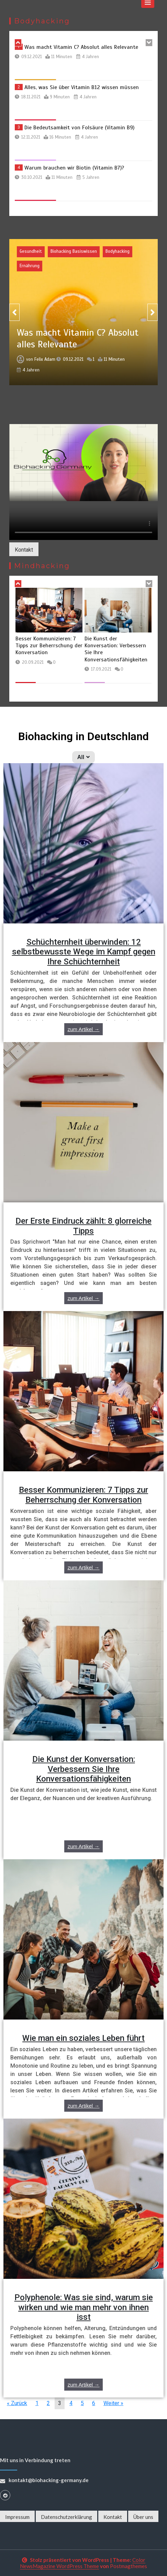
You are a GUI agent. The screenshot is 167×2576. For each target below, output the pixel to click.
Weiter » (113, 2403)
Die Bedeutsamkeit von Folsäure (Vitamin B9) (79, 127)
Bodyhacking (117, 251)
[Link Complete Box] (83, 902)
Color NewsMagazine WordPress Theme (82, 2563)
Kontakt (24, 549)
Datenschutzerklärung (66, 2517)
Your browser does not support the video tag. (83, 462)
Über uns (143, 2517)
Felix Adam (44, 356)
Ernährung (30, 266)
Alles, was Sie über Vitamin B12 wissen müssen (81, 87)
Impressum (17, 2517)
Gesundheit (31, 251)
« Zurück (17, 2403)
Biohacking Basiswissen (74, 251)
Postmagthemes (128, 2566)
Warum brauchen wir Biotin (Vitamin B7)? (74, 167)
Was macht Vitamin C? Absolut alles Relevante (81, 47)
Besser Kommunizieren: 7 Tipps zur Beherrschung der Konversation (97, 645)
